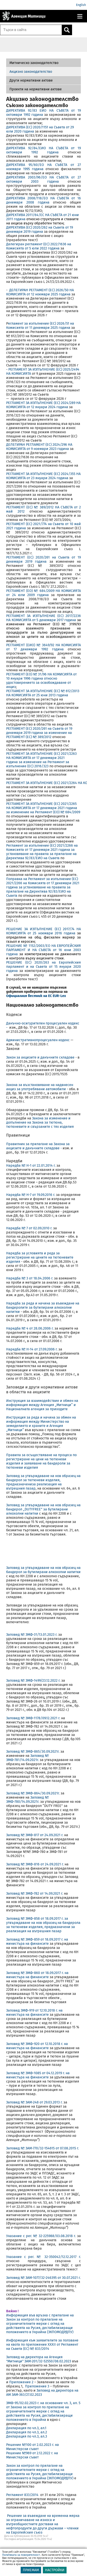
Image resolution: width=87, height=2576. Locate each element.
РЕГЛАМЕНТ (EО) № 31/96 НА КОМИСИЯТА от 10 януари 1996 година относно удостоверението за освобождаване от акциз (41, 680)
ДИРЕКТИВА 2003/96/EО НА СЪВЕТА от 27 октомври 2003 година (43, 179)
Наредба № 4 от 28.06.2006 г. (30, 1328)
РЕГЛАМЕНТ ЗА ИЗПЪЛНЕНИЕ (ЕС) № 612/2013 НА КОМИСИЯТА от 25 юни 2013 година (42, 693)
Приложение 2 (21, 2382)
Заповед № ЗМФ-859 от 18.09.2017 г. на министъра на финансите (37, 1941)
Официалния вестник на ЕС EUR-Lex (36, 996)
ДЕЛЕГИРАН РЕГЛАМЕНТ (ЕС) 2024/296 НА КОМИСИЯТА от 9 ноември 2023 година (39, 446)
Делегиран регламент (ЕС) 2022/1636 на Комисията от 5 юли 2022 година (38, 246)
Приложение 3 (37, 2386)
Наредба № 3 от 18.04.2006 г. (30, 1278)
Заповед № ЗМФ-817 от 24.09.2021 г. (34, 1835)
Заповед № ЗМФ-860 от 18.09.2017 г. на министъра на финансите (37, 1975)
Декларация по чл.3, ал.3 (26, 2436)
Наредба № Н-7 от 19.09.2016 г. (31, 1195)
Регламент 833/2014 (22, 2495)
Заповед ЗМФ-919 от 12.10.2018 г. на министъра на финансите (34, 2012)
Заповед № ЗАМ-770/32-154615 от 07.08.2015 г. (42, 2148)
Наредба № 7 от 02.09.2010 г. (29, 1228)
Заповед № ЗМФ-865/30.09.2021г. (33, 1751)
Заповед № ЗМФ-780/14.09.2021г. (27, 1799)
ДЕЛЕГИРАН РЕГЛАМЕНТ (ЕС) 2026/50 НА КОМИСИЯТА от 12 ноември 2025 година (40, 292)
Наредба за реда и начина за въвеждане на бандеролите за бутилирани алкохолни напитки (42, 1307)
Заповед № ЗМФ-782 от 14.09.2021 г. (34, 1893)
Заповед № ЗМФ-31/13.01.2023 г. (32, 1634)
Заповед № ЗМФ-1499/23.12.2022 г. (33, 1680)
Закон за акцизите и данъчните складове (40, 1057)
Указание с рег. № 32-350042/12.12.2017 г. (43, 2257)
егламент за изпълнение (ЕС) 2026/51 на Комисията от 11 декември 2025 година (40, 325)
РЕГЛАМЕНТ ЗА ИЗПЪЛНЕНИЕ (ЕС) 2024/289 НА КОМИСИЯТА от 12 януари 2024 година (43, 405)
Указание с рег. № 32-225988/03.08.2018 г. (41, 2236)
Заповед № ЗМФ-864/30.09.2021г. (33, 1793)
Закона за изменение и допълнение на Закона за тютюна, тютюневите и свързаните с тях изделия (40, 1122)
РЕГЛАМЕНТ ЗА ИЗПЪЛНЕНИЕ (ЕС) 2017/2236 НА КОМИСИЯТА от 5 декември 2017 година (43, 618)
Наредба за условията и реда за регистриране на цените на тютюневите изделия (39, 1257)
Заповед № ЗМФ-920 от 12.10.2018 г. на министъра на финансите (37, 2046)
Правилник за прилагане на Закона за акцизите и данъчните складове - (38, 1146)
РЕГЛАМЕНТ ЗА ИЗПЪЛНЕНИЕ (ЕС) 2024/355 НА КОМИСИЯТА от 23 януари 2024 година (43, 476)
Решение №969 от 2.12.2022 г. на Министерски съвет (32, 2455)
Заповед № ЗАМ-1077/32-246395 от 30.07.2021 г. (43, 2278)
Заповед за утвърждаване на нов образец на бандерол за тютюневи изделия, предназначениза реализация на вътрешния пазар (43, 1482)
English (81, 5)
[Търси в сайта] (31, 30)
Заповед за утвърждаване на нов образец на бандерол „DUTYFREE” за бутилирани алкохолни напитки (43, 1509)
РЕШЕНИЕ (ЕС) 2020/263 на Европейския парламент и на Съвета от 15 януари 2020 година (43, 966)
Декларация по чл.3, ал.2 (26, 2432)
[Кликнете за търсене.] (67, 30)
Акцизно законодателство (30, 71)
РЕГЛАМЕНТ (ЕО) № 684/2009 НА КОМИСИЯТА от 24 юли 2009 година (43, 593)
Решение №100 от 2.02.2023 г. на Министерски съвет (32, 2447)
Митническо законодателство (33, 63)
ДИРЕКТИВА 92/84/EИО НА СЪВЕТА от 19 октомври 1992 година (43, 150)
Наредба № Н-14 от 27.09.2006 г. (32, 1349)
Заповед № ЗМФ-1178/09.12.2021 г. (33, 1718)
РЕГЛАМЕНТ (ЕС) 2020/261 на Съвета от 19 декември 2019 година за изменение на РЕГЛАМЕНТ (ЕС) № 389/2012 (39, 732)
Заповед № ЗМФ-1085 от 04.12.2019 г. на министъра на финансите (38, 2075)
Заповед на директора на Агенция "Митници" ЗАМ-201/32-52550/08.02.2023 (38, 2359)
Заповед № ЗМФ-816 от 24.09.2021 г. (35, 1864)
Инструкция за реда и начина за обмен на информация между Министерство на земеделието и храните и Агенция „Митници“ (41, 1423)
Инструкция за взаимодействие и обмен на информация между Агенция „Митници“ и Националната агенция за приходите (42, 1405)
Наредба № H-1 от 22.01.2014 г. (31, 1165)
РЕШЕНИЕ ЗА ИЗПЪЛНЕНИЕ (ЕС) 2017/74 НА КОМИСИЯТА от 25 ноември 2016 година (43, 931)
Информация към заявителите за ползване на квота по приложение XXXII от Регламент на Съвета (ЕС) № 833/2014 (42, 2344)
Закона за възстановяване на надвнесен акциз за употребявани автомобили (39, 1087)
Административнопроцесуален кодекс (38, 1040)
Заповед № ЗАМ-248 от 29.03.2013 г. (34, 2102)
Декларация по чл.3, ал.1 (26, 2428)
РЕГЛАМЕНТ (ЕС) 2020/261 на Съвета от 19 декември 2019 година (43, 559)
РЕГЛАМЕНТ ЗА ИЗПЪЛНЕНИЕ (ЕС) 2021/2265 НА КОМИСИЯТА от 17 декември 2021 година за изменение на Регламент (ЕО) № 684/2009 (43, 808)
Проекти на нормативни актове (35, 89)
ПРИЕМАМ (31, 2571)
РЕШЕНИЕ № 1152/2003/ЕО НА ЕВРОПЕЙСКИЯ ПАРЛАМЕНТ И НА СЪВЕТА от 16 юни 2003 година (43, 950)
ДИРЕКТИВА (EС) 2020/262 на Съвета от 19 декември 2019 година (39, 229)
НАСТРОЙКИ (54, 2571)
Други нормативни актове (31, 80)
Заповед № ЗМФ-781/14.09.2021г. (27, 1758)
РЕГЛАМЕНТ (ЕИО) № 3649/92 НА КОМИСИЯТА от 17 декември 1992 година (43, 647)
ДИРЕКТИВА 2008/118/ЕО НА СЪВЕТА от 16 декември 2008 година (43, 200)
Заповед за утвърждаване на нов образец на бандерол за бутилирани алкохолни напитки (43, 1570)
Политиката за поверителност (21, 2556)
